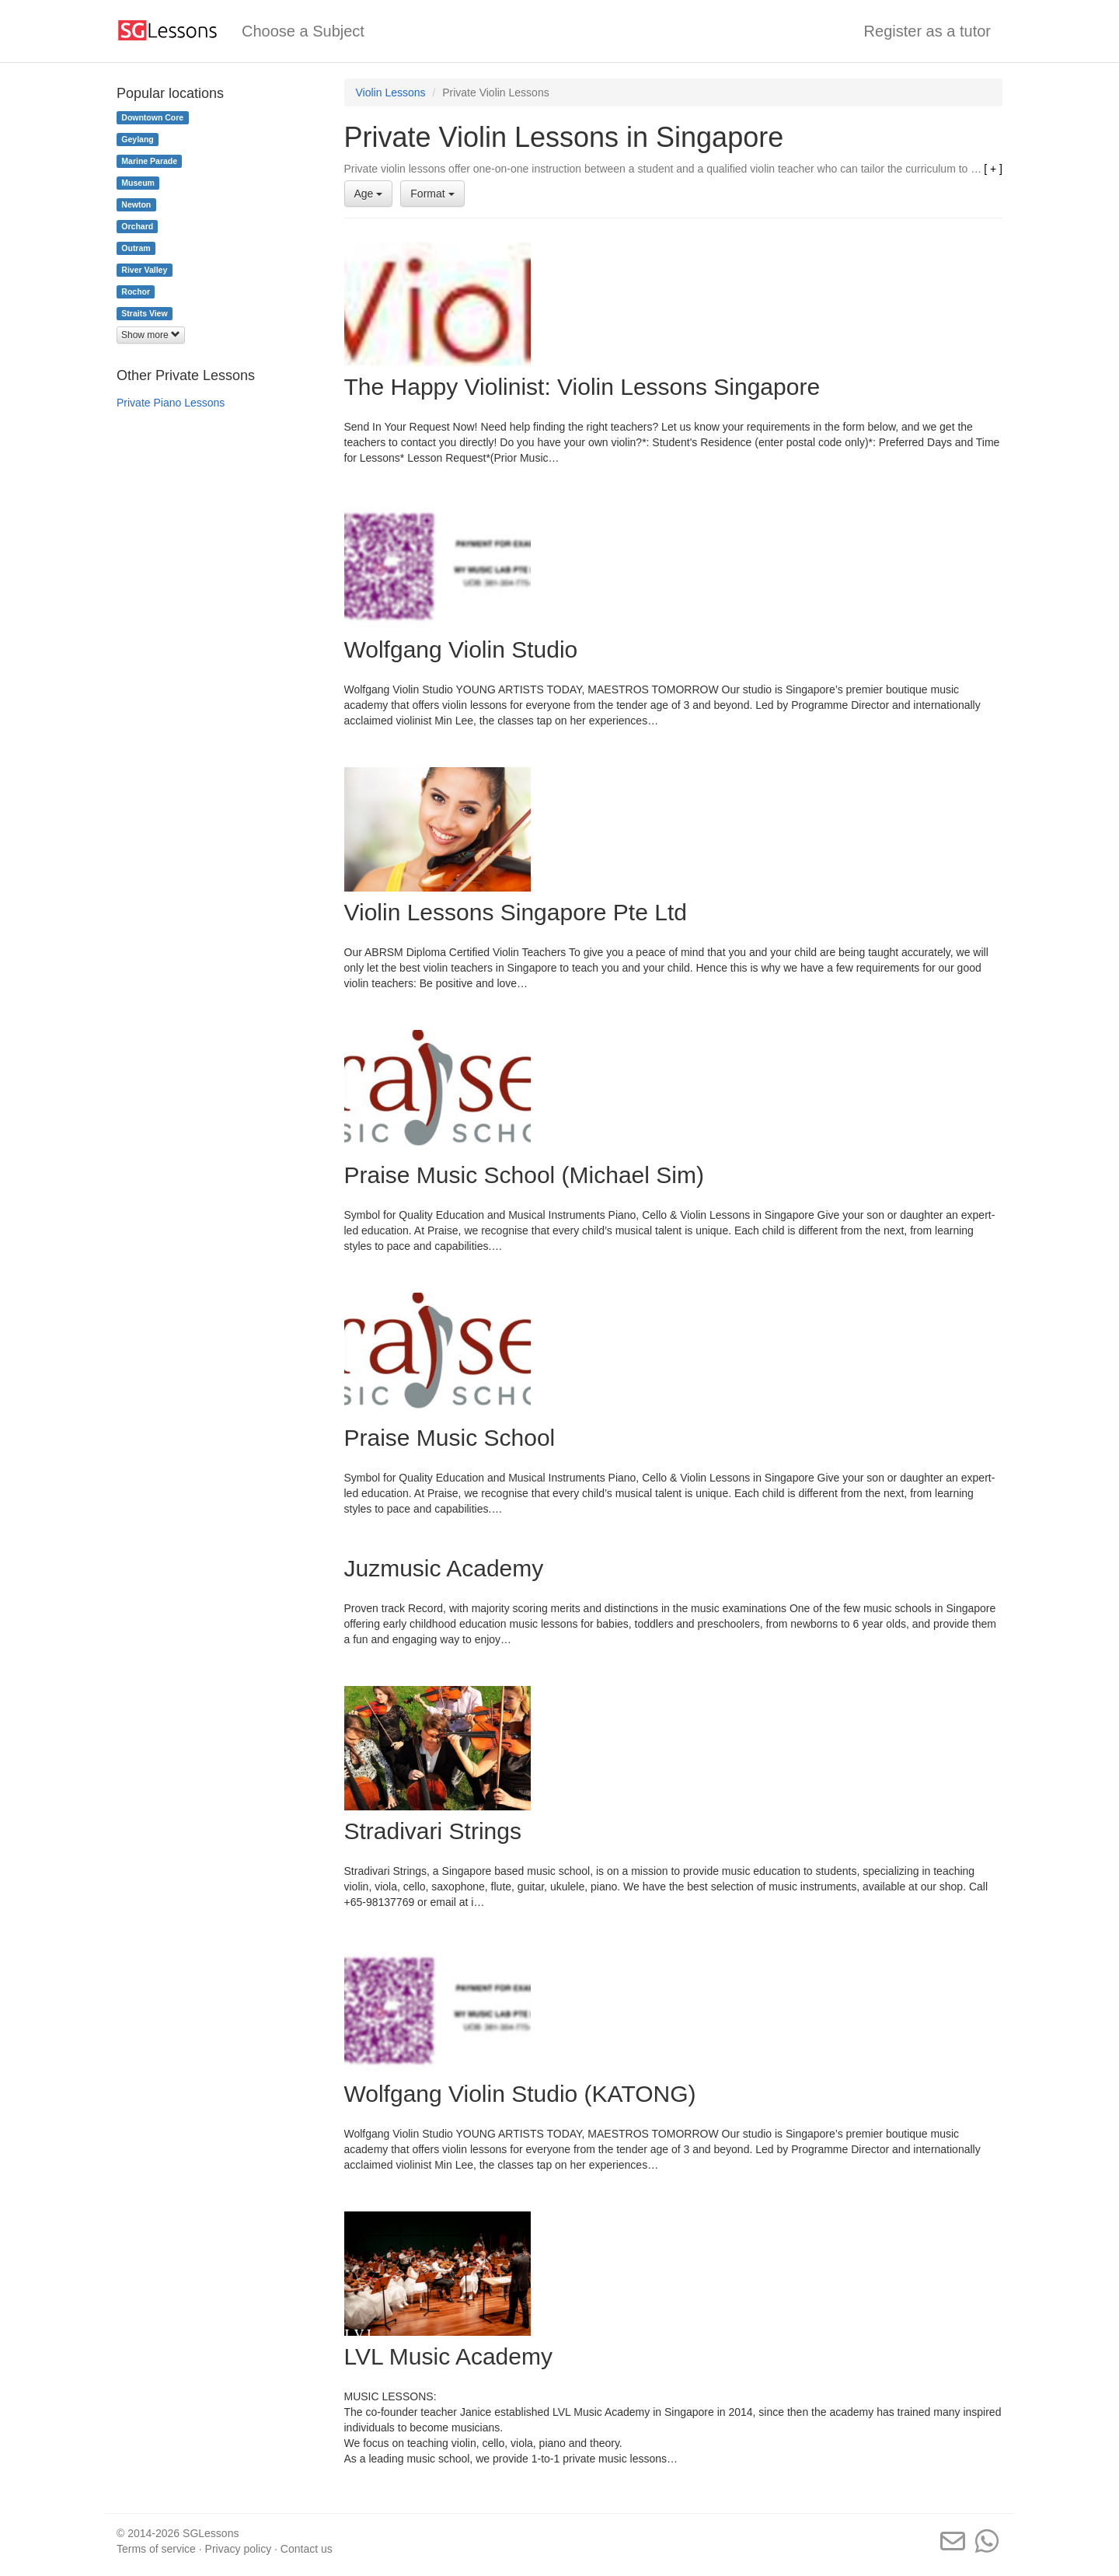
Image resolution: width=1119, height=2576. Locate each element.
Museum (138, 182)
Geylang (137, 139)
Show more (150, 335)
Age (368, 193)
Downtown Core (152, 117)
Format (432, 193)
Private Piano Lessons (171, 402)
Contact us (307, 2549)
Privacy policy (238, 2549)
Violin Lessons (391, 92)
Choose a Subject (303, 31)
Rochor (135, 291)
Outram (135, 248)
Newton (136, 204)
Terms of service (156, 2549)
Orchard (137, 226)
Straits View (144, 313)
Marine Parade (149, 161)
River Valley (144, 269)
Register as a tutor (927, 31)
